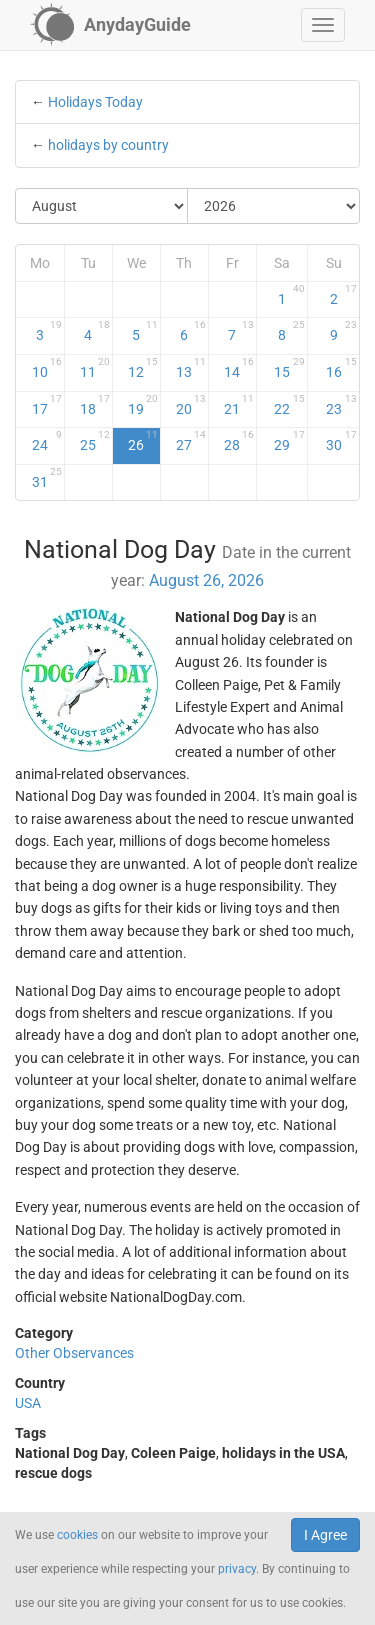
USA (28, 1403)
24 (47, 441)
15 (289, 368)
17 (47, 405)
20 (191, 405)
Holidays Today (95, 102)
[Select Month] (102, 206)
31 (47, 478)
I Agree (325, 1535)
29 (289, 441)
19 (143, 405)
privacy (237, 1569)
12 (143, 368)
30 (342, 441)
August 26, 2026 (206, 580)
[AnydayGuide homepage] (110, 25)
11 (95, 368)
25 (95, 441)
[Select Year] (273, 206)
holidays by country (108, 145)
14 (239, 368)
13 (191, 368)
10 (47, 368)
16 (342, 368)
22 (289, 405)
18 (95, 405)
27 (191, 441)
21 (239, 405)
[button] (323, 25)
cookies (77, 1535)
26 (143, 441)
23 (342, 405)
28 (239, 441)
